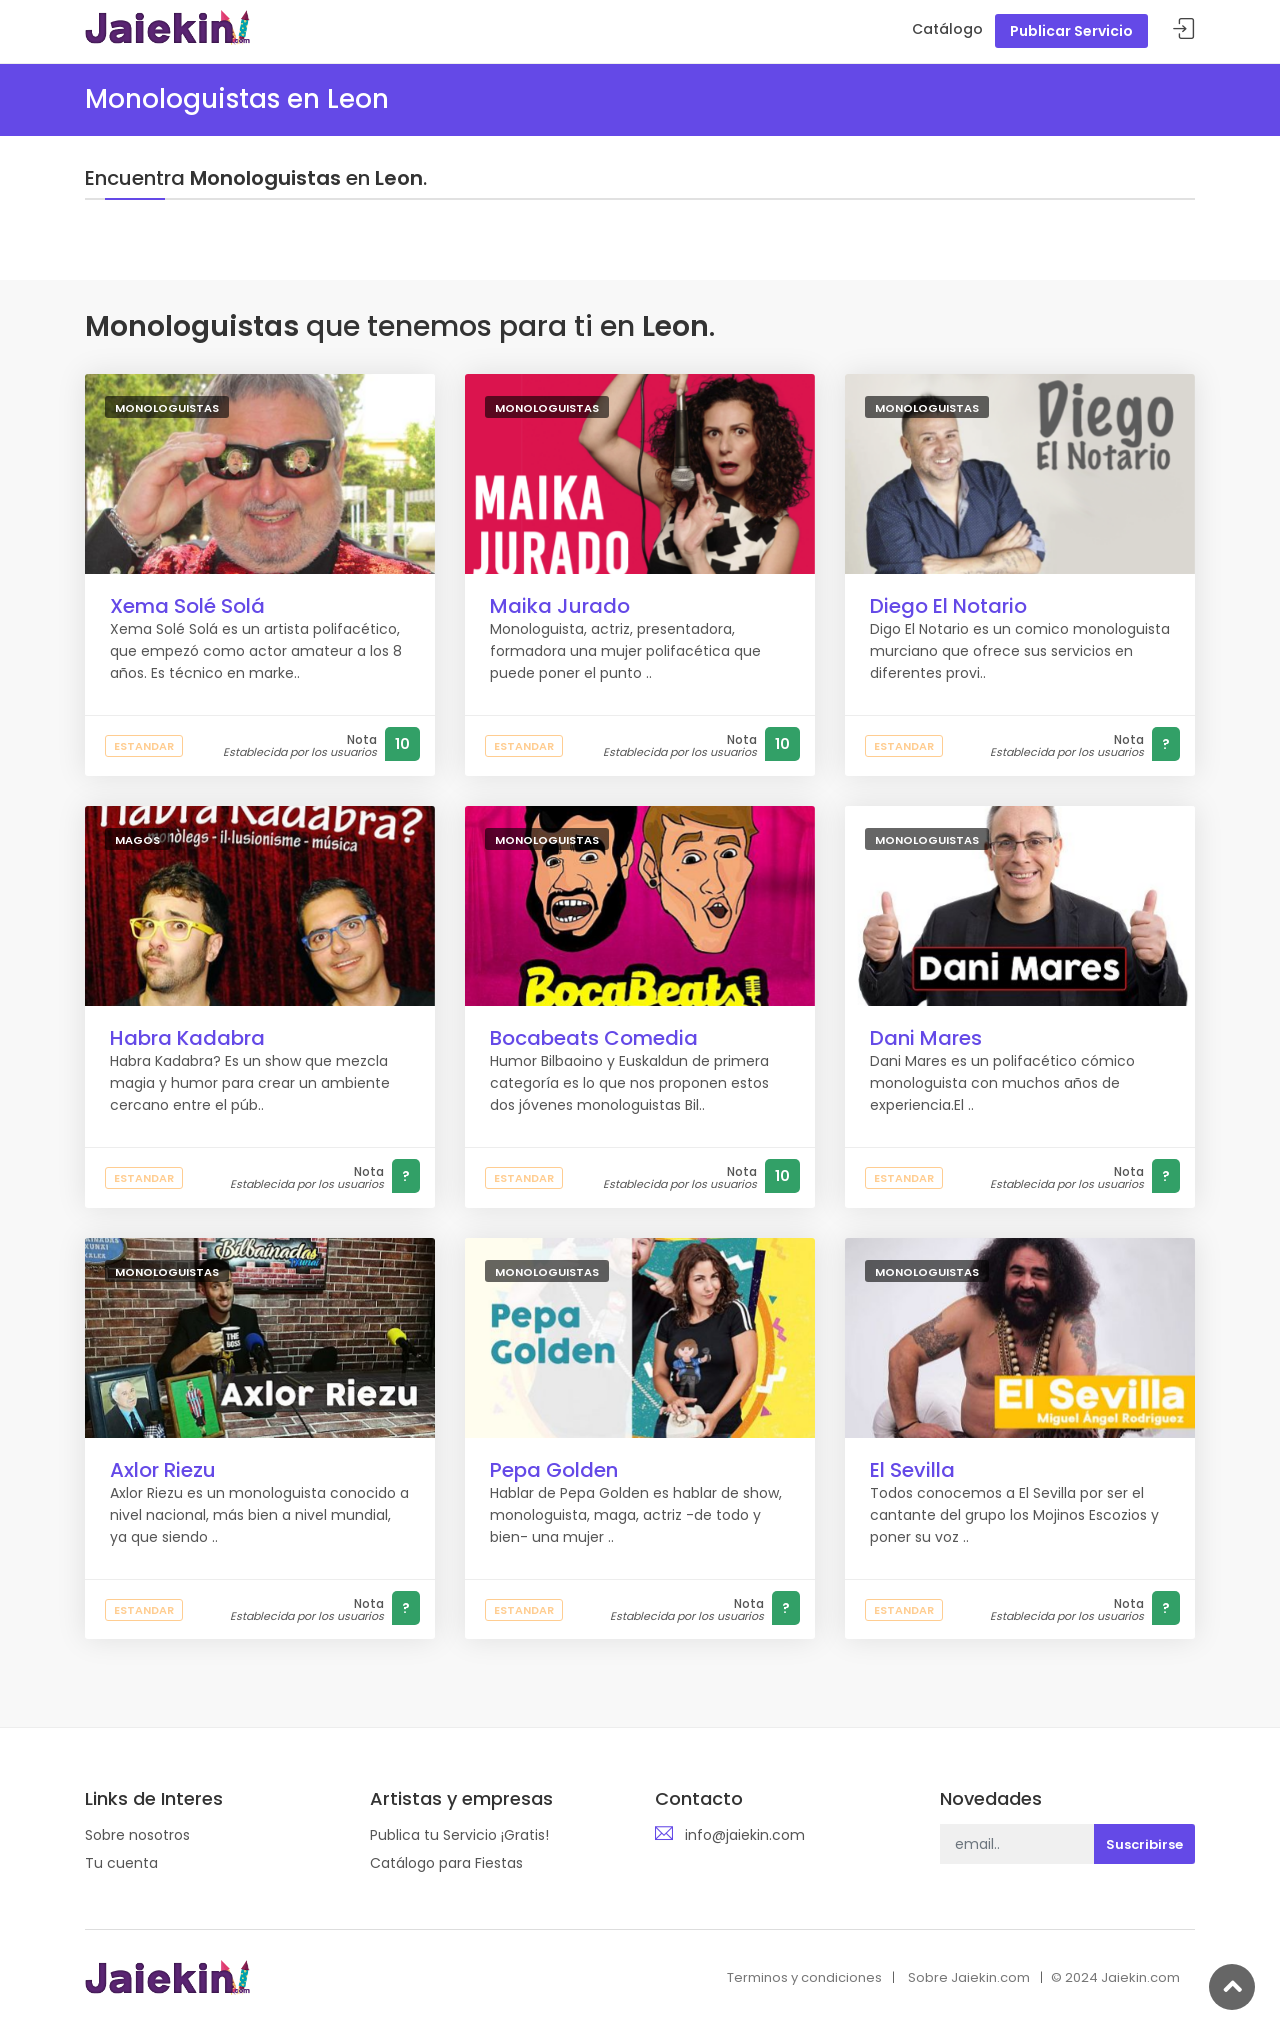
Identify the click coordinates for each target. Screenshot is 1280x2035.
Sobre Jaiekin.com (969, 1977)
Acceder (1184, 29)
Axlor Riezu (163, 1470)
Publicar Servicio (1071, 31)
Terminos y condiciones (804, 1977)
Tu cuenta (121, 1863)
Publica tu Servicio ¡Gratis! (459, 1835)
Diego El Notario (948, 606)
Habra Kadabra (187, 1038)
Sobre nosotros (137, 1835)
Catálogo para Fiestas (446, 1863)
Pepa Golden (554, 1470)
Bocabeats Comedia (594, 1038)
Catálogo (947, 29)
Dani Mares (926, 1038)
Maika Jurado (560, 606)
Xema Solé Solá (187, 606)
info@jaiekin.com (745, 1835)
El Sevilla (912, 1470)
